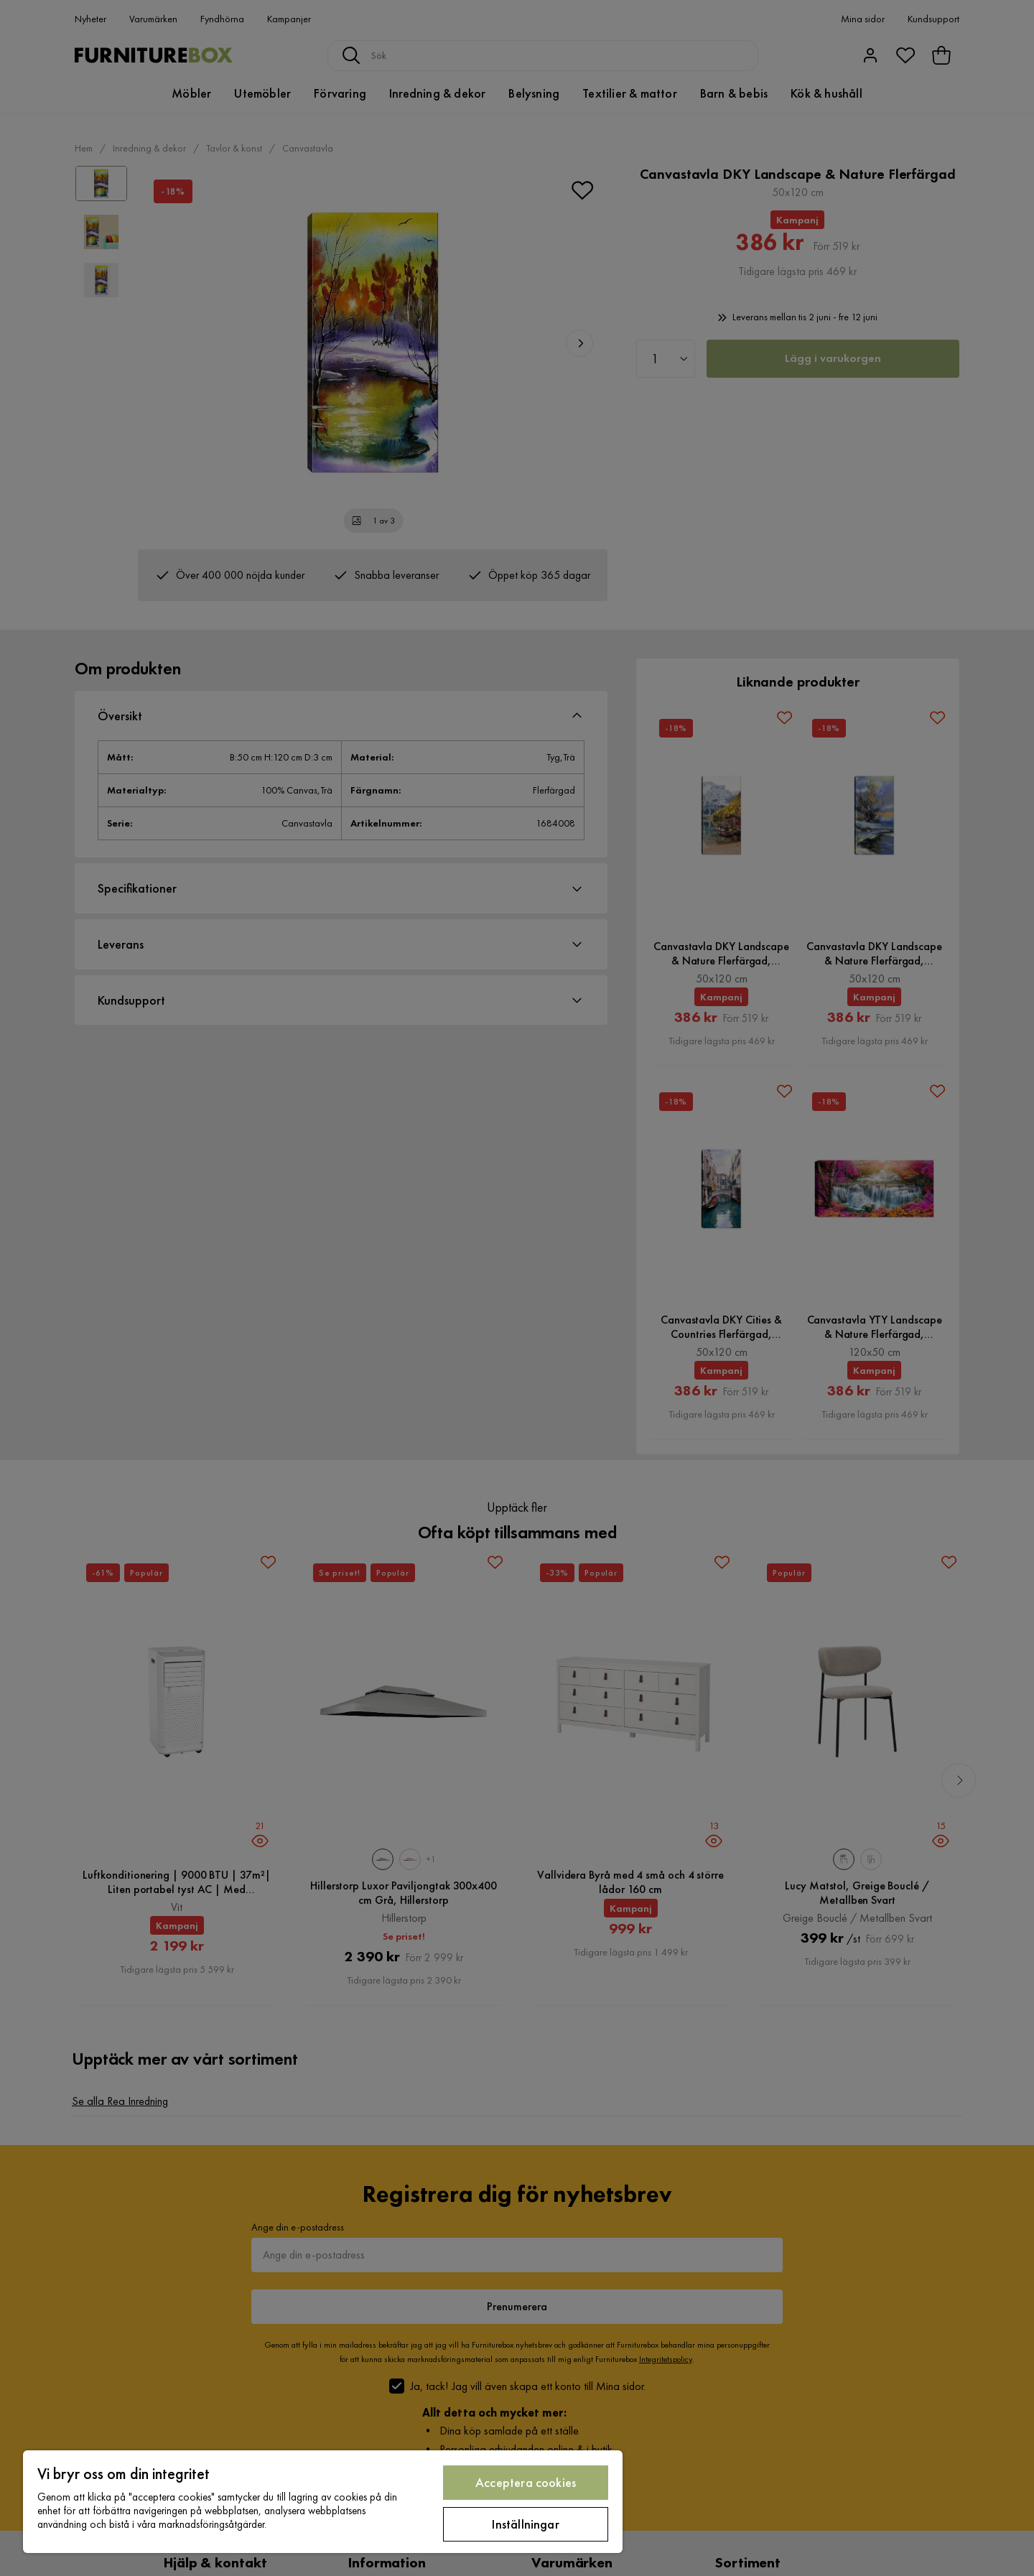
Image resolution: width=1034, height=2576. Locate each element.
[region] (323, 2501)
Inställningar (525, 2524)
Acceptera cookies (525, 2482)
